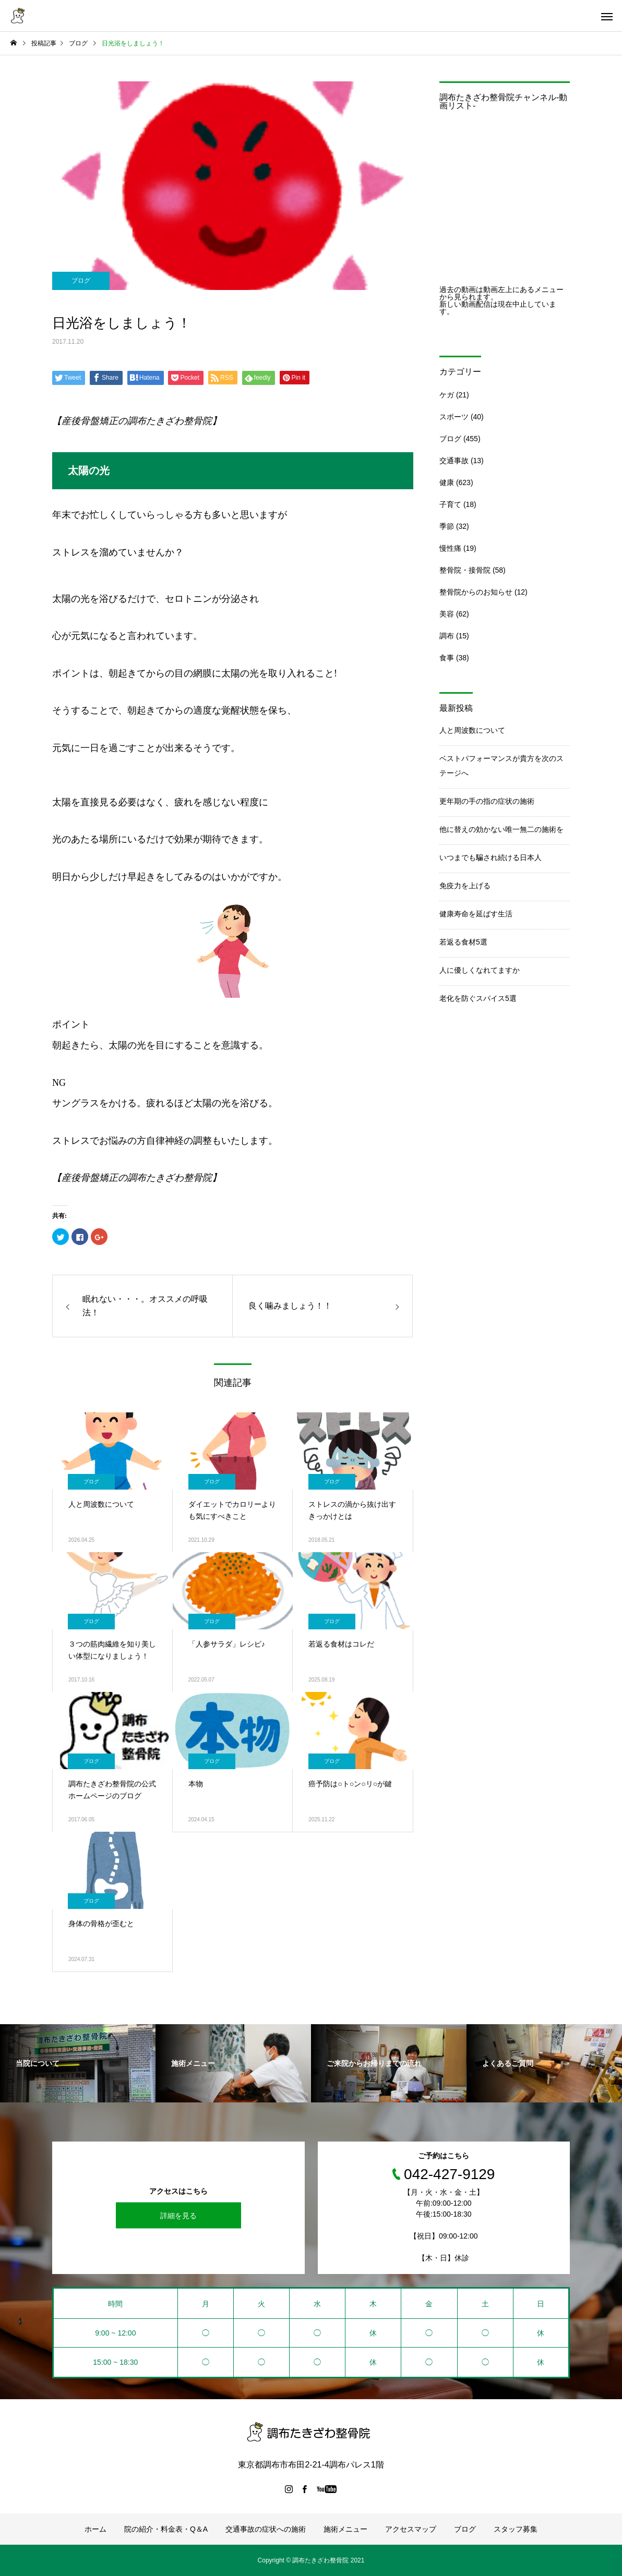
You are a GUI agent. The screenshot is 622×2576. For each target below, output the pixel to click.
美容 (446, 614)
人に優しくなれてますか (479, 970)
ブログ (80, 280)
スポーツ (454, 417)
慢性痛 (450, 548)
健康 (446, 482)
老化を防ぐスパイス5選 (478, 998)
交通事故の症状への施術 (265, 2529)
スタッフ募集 (515, 2529)
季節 (446, 526)
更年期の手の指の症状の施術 (486, 801)
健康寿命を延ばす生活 (475, 914)
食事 (446, 658)
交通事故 (454, 460)
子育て (450, 504)
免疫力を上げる (465, 885)
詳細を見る (178, 2215)
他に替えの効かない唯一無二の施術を (501, 829)
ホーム (95, 2529)
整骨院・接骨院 (465, 570)
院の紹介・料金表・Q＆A (166, 2529)
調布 (446, 636)
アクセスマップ (410, 2529)
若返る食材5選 (463, 942)
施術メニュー (345, 2529)
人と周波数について (472, 730)
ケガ (446, 395)
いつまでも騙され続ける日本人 (490, 857)
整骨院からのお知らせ (475, 592)
